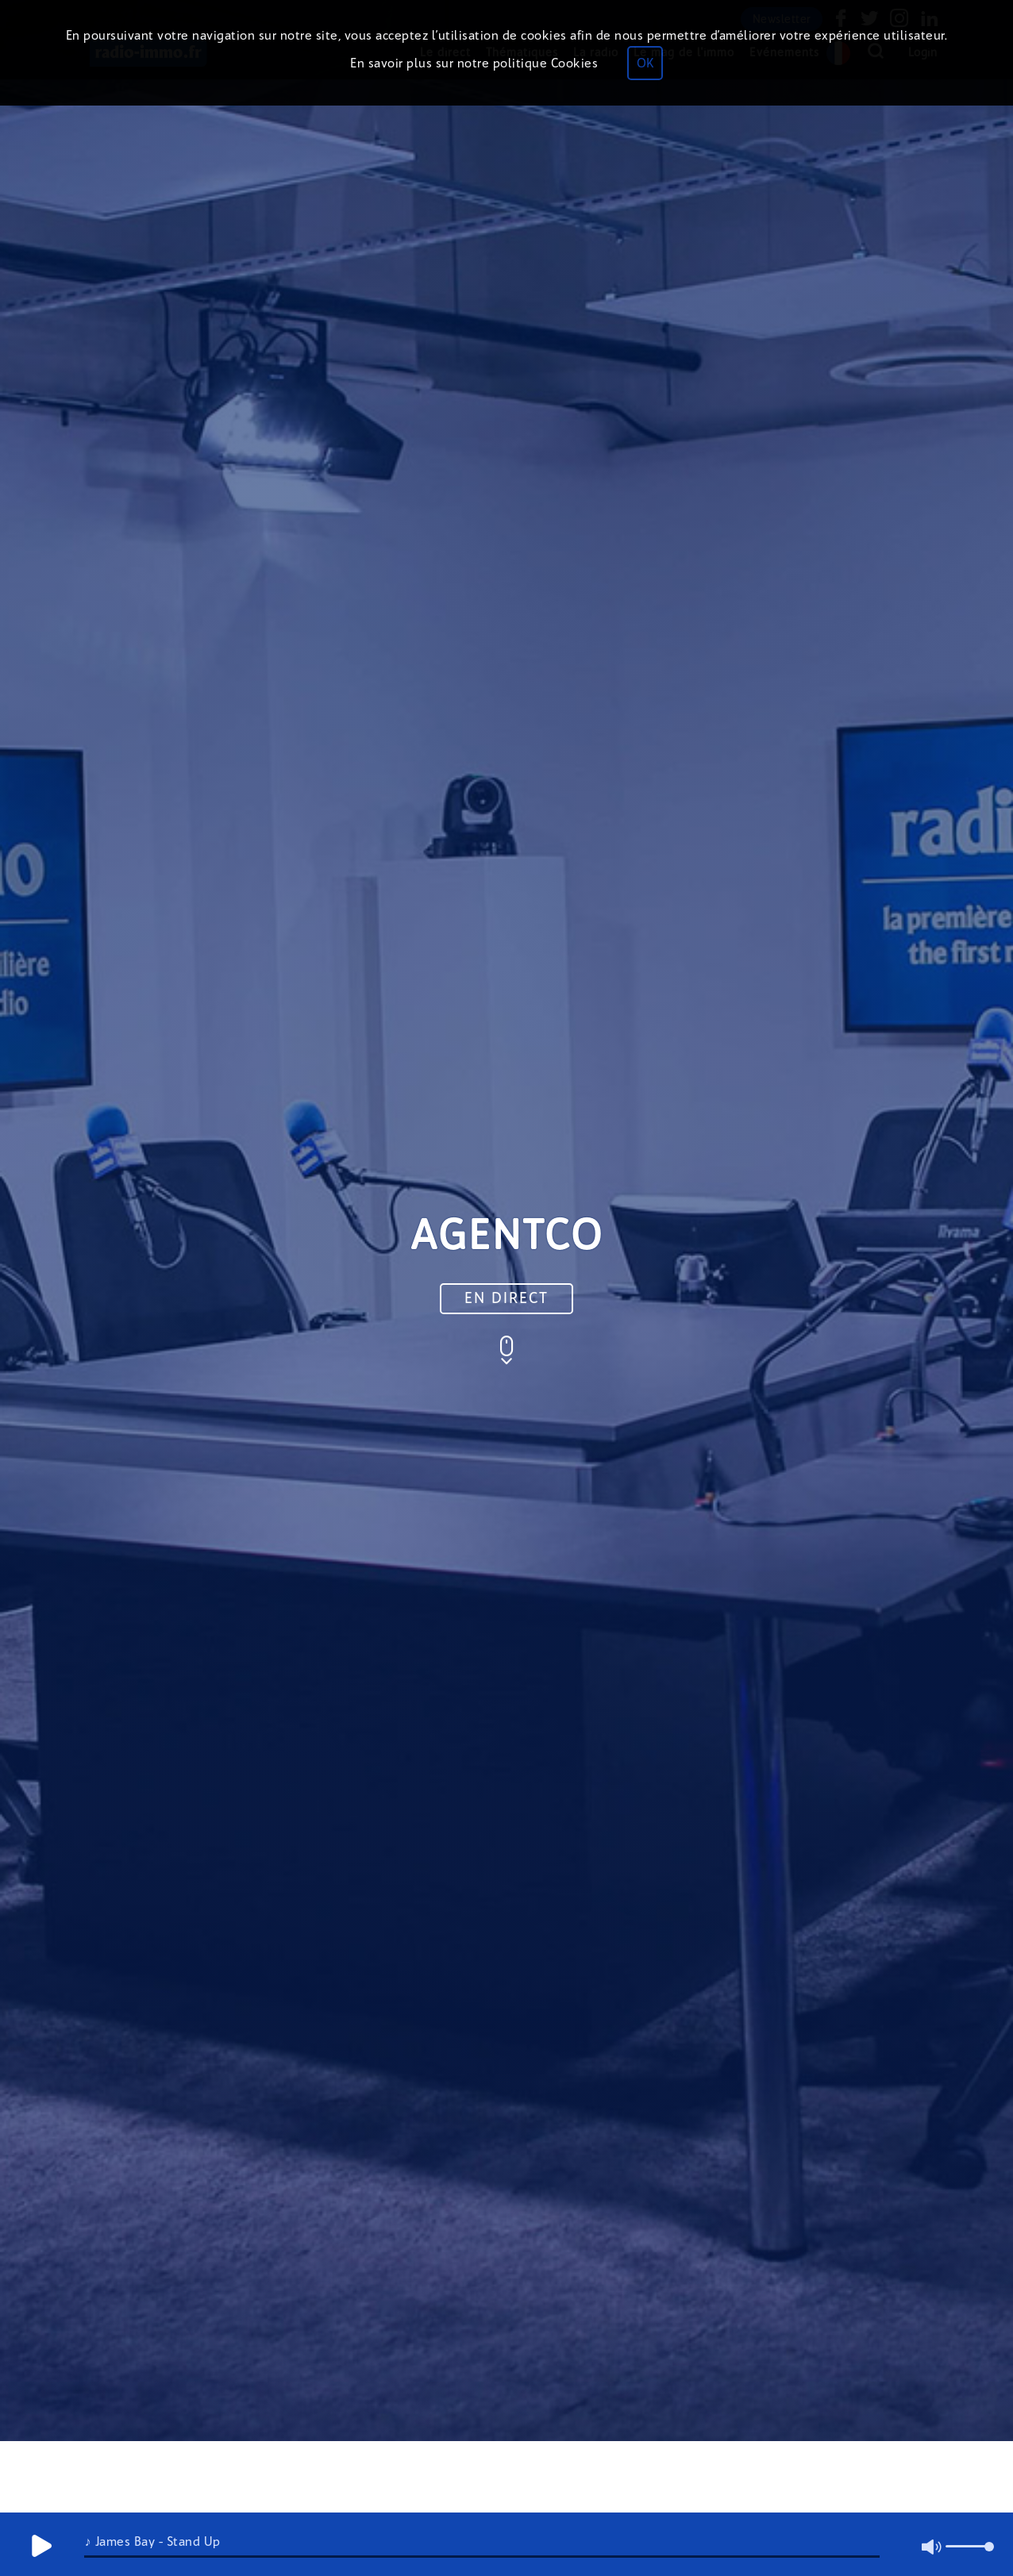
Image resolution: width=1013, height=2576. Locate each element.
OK (645, 63)
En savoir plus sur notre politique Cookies (474, 63)
